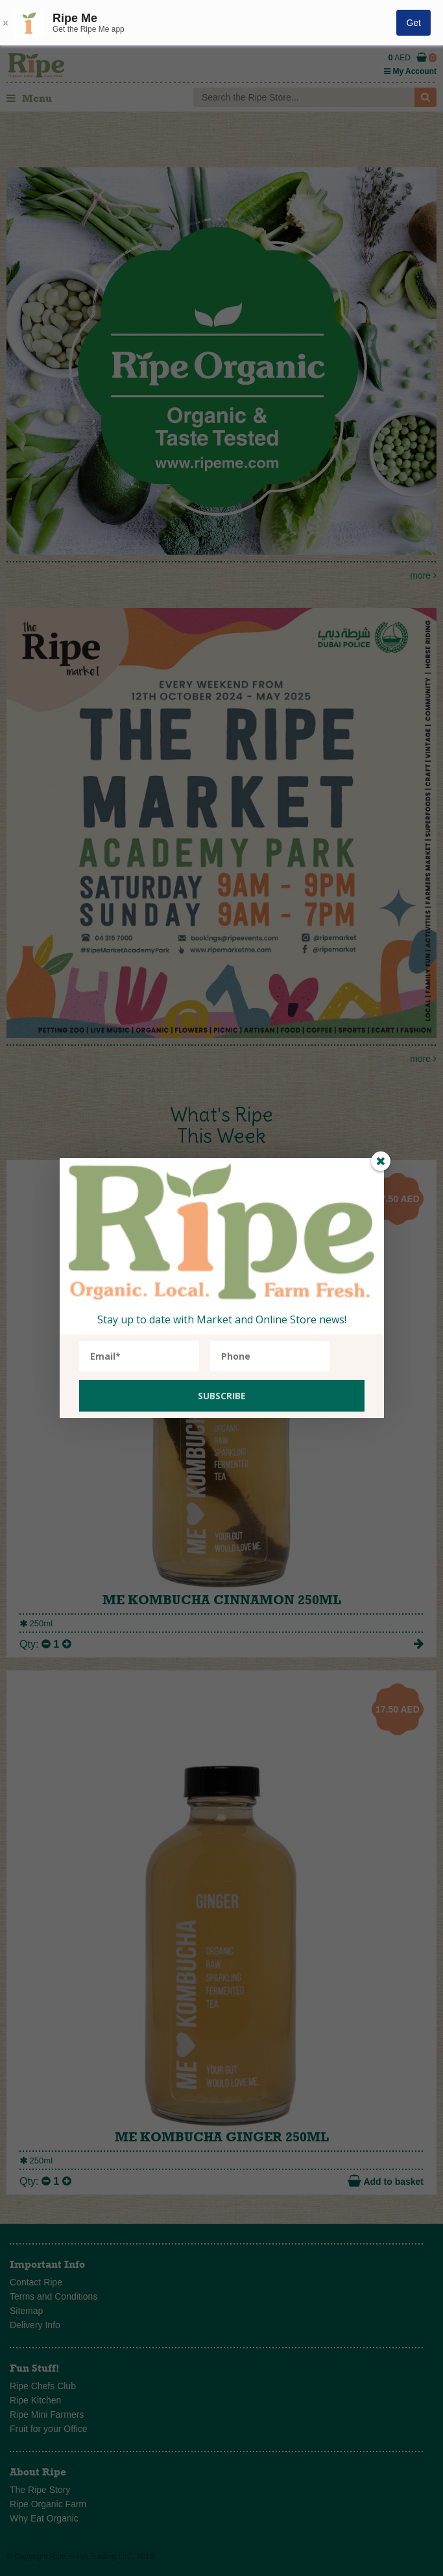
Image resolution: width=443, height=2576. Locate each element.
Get (413, 23)
